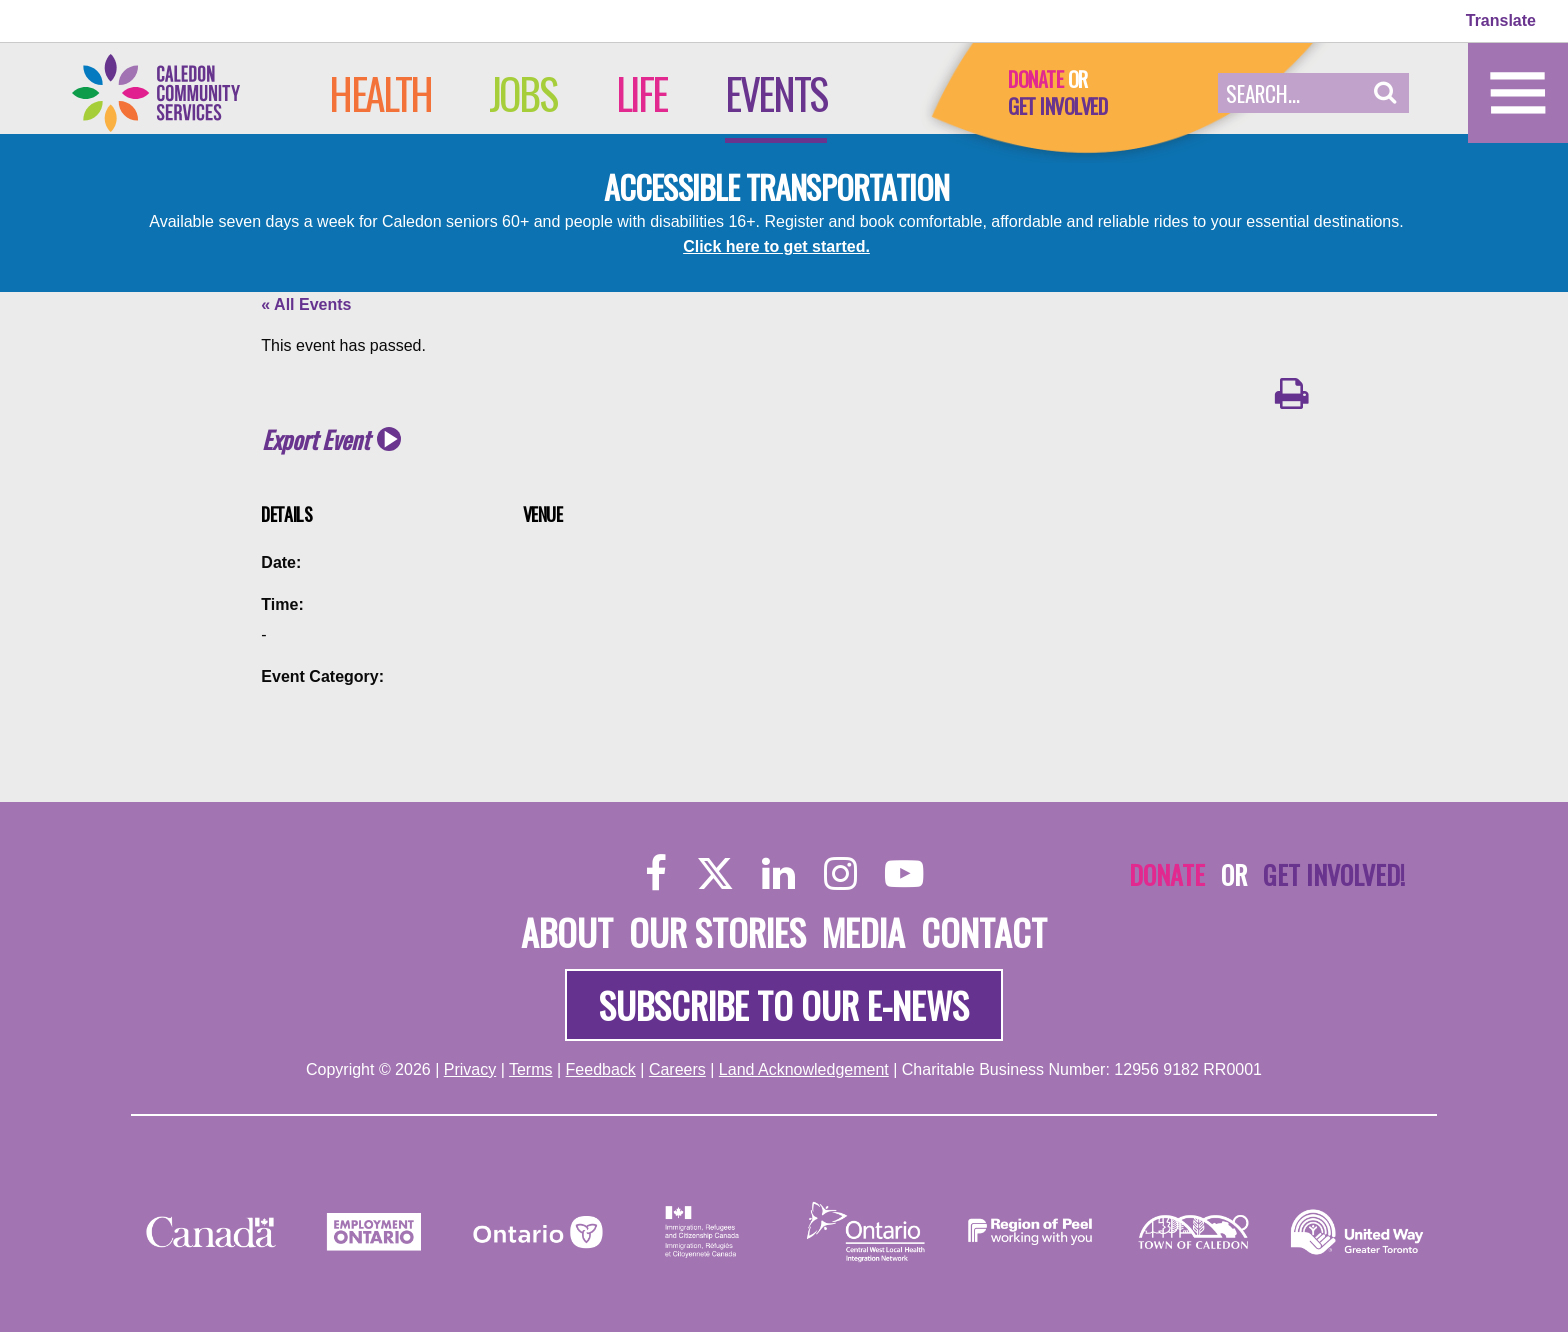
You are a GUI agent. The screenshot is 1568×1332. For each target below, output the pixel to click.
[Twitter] (715, 872)
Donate (1035, 79)
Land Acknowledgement (804, 1069)
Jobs (522, 93)
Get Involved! (1334, 874)
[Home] (177, 91)
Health (380, 93)
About (567, 931)
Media (863, 931)
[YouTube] (904, 872)
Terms (531, 1069)
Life (641, 93)
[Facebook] (656, 872)
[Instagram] (840, 872)
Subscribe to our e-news (784, 1004)
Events (776, 93)
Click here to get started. (776, 246)
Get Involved (1057, 106)
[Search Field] (1290, 93)
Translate (1501, 20)
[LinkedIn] (778, 872)
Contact (984, 931)
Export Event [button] (315, 439)
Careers (677, 1069)
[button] (1385, 93)
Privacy (470, 1069)
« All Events (306, 304)
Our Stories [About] (717, 931)
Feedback (601, 1069)
